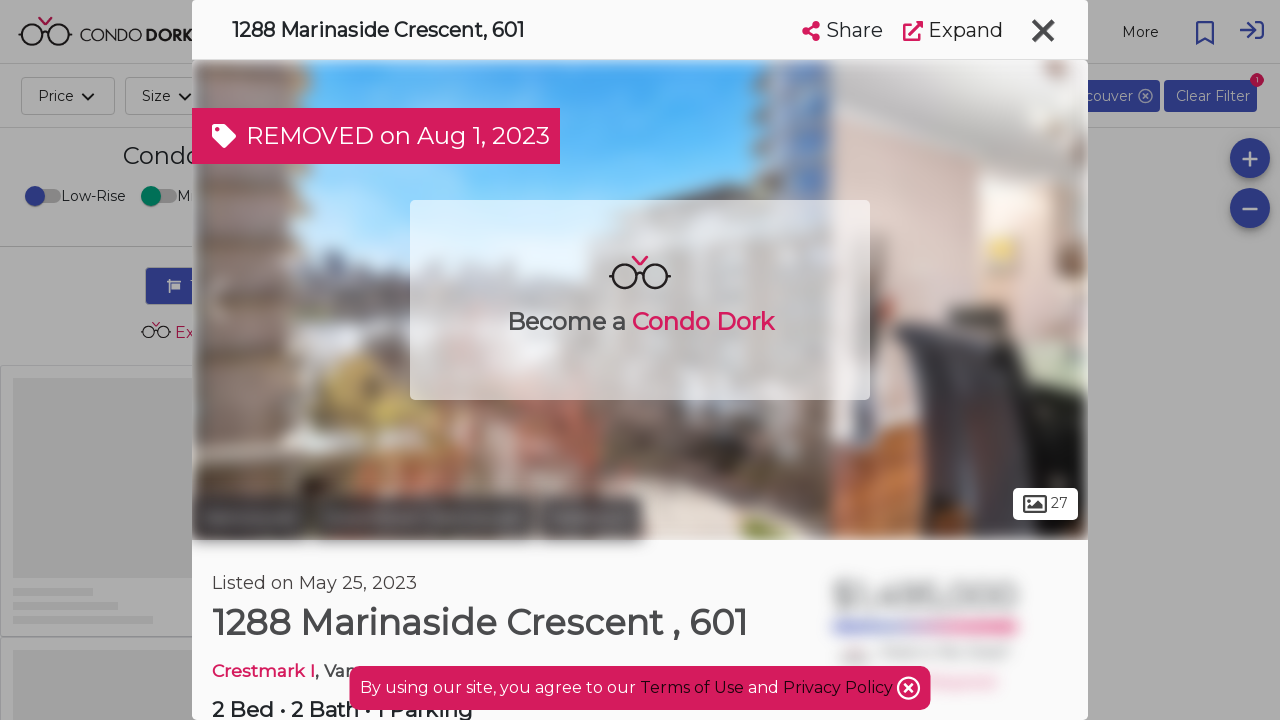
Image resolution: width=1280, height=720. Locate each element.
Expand (953, 30)
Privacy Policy (840, 687)
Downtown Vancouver (423, 518)
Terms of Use (692, 687)
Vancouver (250, 518)
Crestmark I (263, 670)
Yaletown (590, 518)
